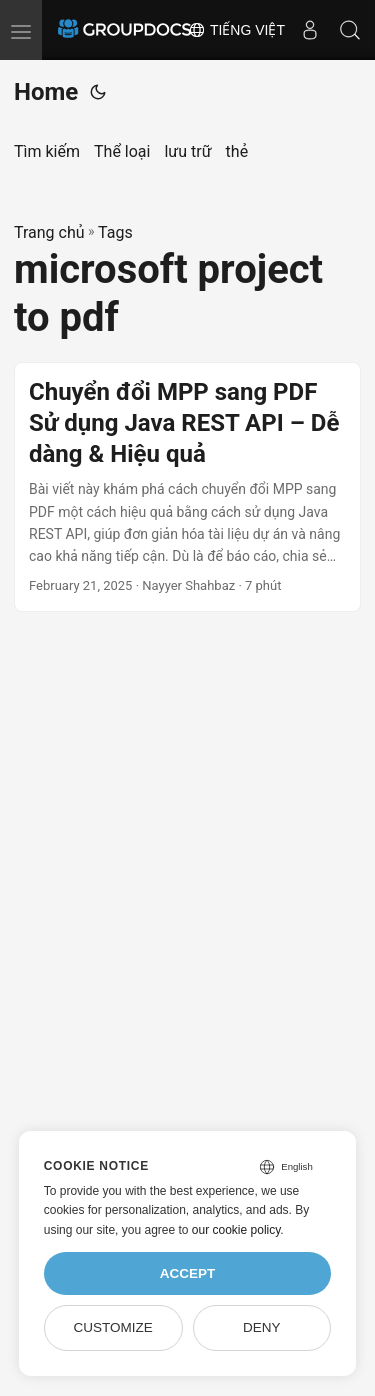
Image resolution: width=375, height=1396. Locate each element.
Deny (262, 1327)
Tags (115, 232)
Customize (112, 1327)
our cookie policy (236, 1230)
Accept (188, 1273)
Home (46, 92)
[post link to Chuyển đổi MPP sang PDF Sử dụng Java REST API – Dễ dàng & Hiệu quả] (187, 487)
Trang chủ (49, 232)
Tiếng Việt (236, 30)
